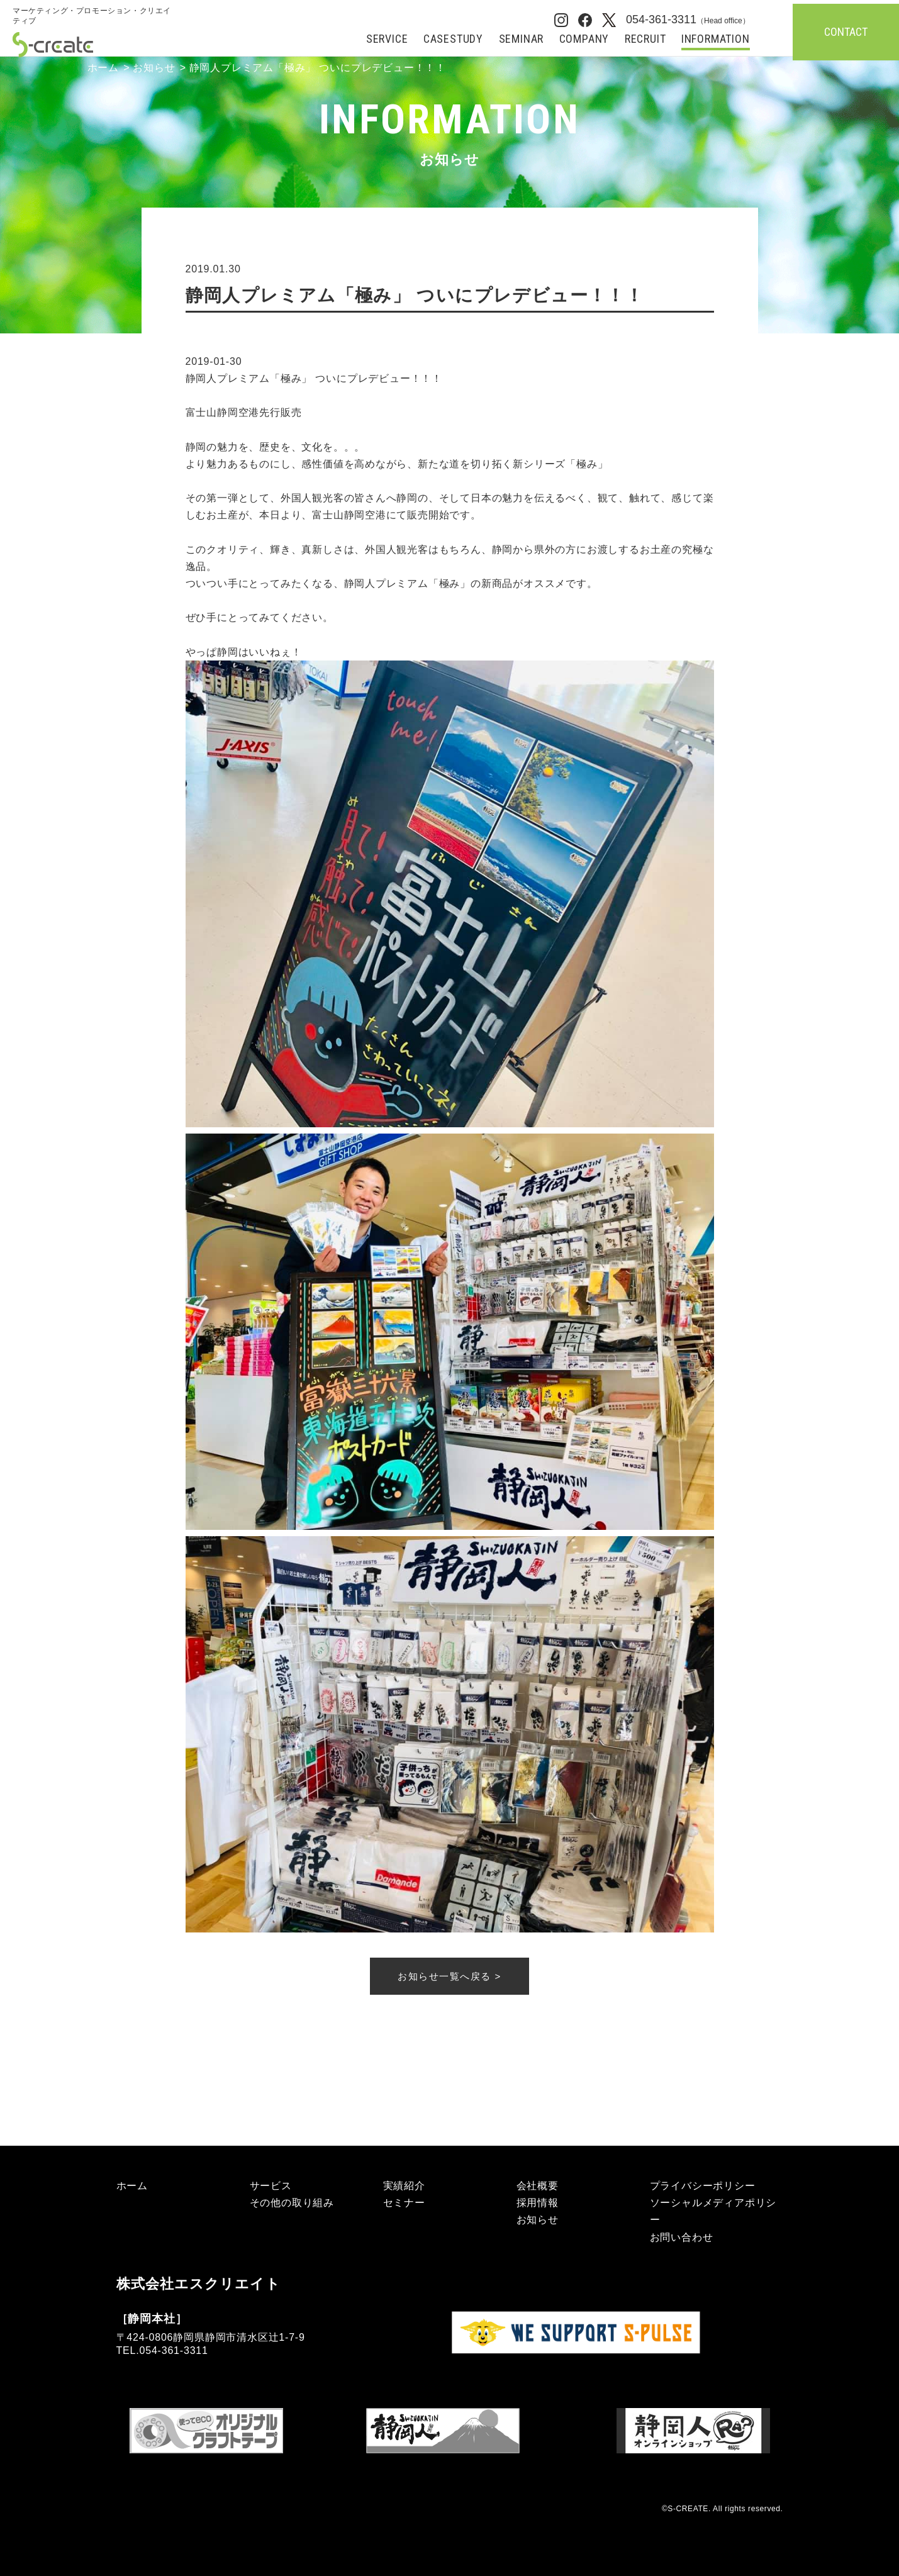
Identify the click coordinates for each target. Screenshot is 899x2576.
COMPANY (584, 39)
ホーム (103, 67)
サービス (271, 2185)
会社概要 (538, 2185)
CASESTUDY (453, 39)
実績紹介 (404, 2185)
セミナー (404, 2202)
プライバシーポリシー (703, 2185)
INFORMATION (715, 39)
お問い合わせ (681, 2237)
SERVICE (387, 39)
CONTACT (846, 31)
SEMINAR (521, 39)
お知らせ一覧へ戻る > (449, 1976)
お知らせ (154, 67)
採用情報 (538, 2202)
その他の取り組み (292, 2202)
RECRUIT (645, 39)
